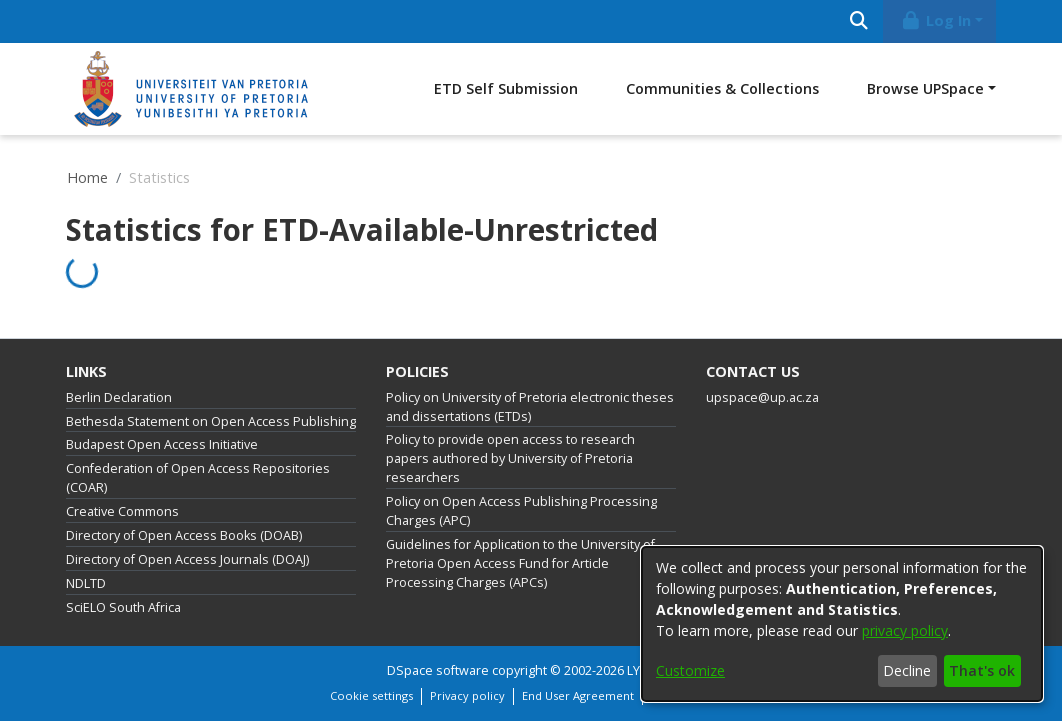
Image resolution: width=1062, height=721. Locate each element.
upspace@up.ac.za (762, 397)
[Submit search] (858, 21)
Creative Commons (122, 511)
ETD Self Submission (506, 88)
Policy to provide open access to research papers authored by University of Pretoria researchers (510, 458)
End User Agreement (578, 695)
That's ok (982, 670)
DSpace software (438, 670)
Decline (907, 670)
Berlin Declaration (119, 397)
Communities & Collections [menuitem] (722, 88)
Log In (936, 20)
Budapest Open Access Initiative (162, 444)
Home (87, 177)
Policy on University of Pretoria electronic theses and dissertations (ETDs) (530, 407)
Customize (690, 670)
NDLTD (86, 583)
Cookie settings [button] (371, 695)
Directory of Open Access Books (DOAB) (184, 535)
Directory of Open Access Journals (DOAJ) (187, 559)
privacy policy (905, 630)
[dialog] (842, 624)
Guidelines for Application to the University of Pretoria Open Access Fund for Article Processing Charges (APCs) (520, 563)
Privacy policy (467, 695)
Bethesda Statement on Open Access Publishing (211, 421)
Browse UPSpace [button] (925, 88)
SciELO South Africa (123, 607)
